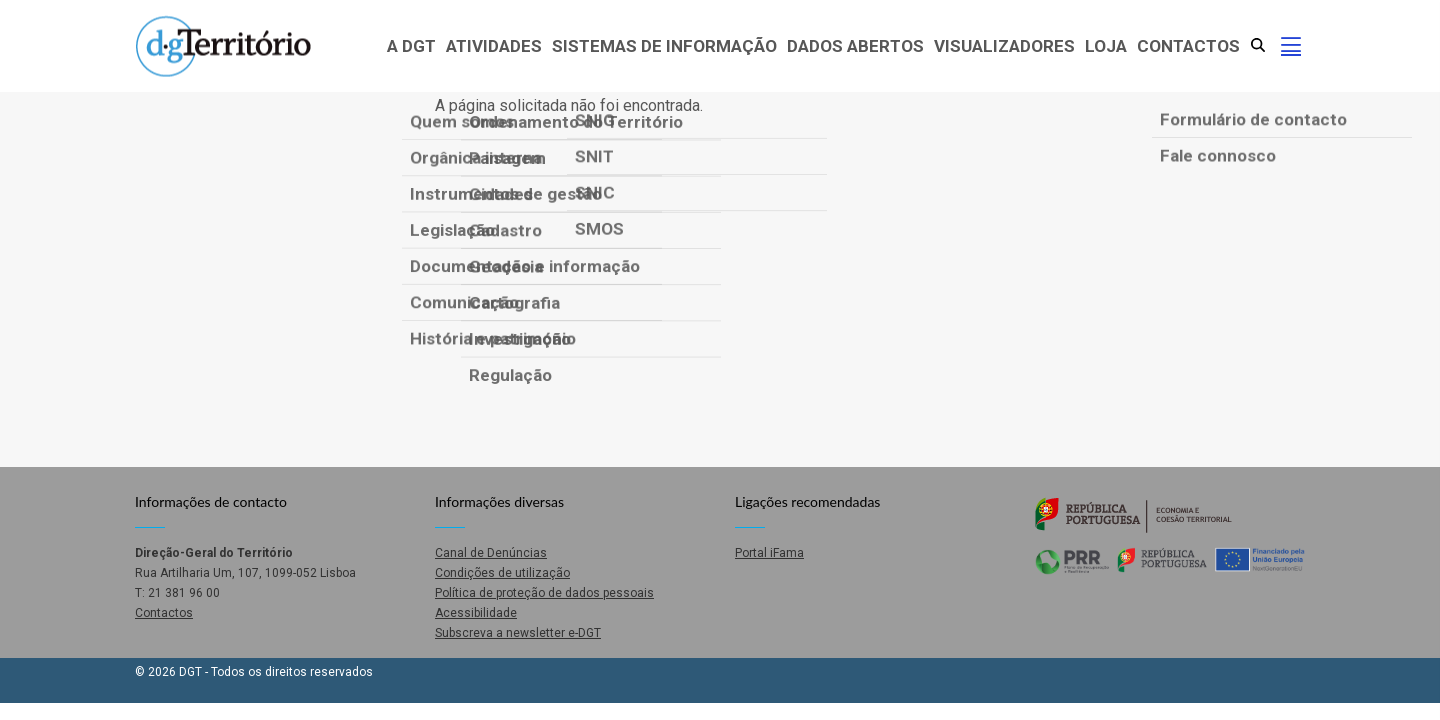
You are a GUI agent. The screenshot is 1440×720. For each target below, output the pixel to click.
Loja (1106, 46)
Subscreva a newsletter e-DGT (518, 633)
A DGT (411, 46)
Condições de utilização (502, 573)
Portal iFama (769, 553)
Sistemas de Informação (664, 46)
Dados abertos (855, 46)
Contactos (1188, 46)
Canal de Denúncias (491, 553)
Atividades (494, 46)
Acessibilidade (476, 613)
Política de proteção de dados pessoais (544, 593)
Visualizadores (1004, 46)
